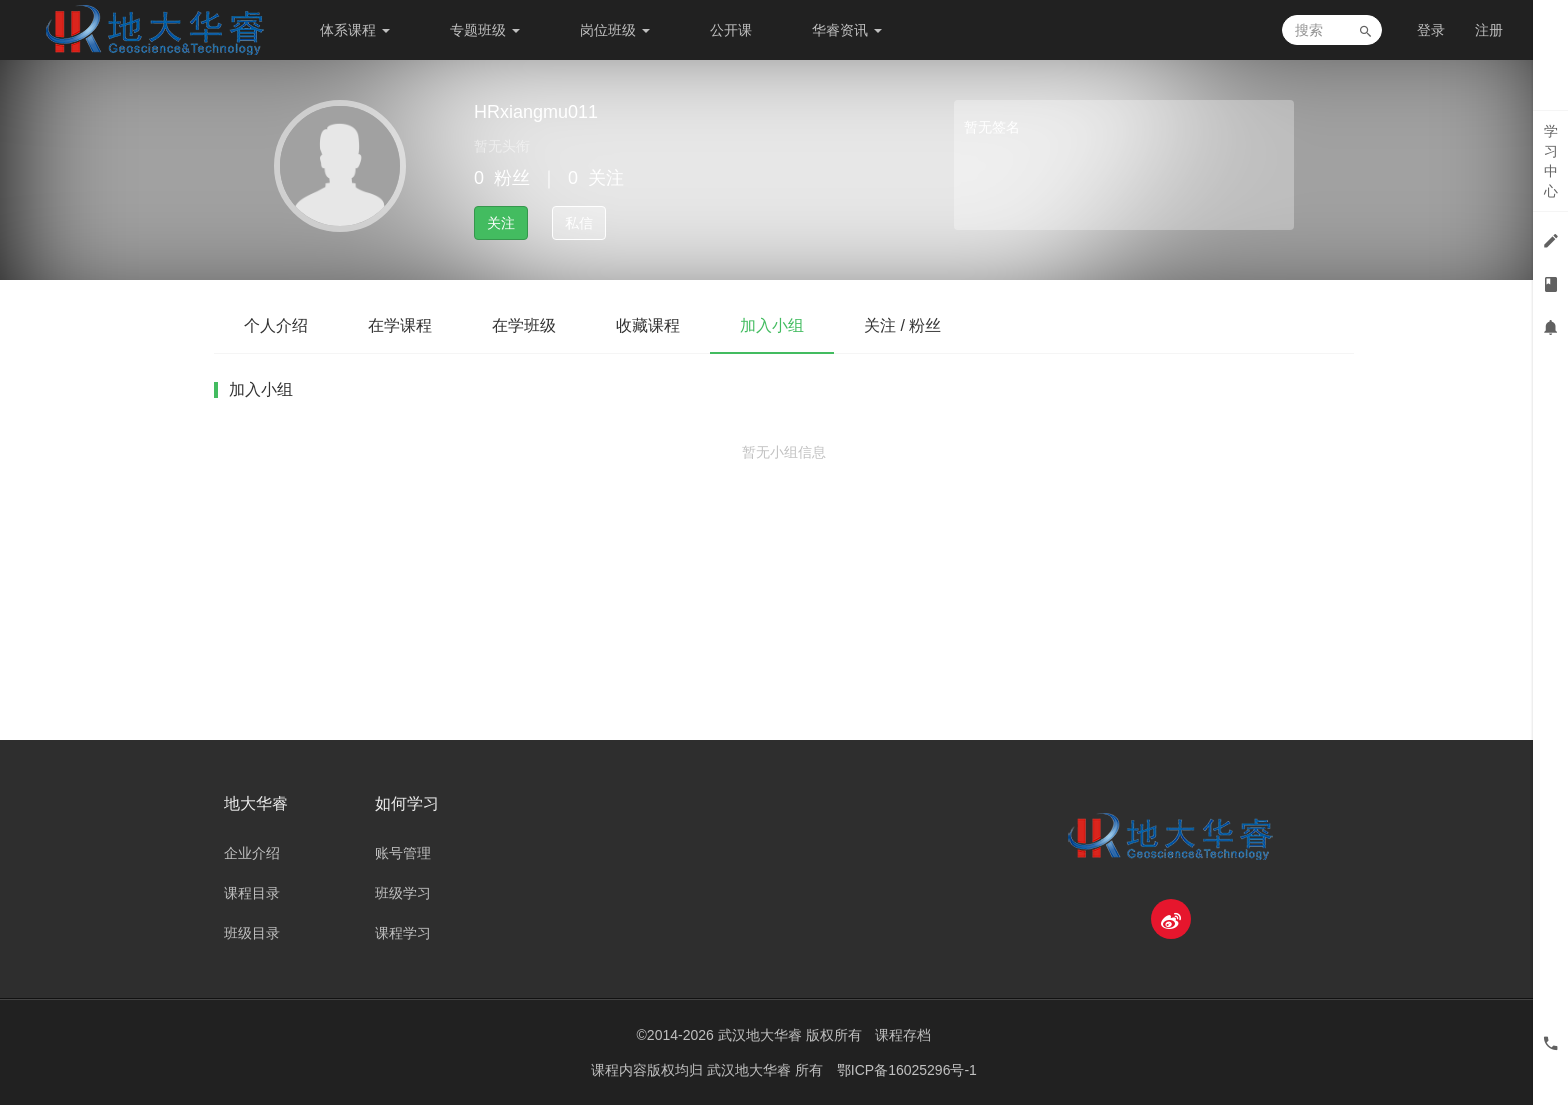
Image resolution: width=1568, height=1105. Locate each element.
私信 (579, 223)
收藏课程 (648, 325)
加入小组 (772, 325)
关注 (501, 223)
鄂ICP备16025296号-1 (907, 1070)
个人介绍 (276, 325)
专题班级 (485, 30)
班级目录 (252, 933)
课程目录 (252, 893)
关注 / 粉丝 (902, 325)
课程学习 (403, 933)
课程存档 (903, 1035)
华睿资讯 (847, 30)
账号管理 (403, 853)
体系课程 (355, 30)
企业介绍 (252, 853)
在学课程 (400, 325)
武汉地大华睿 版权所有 (790, 1035)
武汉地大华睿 (751, 1070)
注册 (1489, 30)
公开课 (731, 30)
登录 (1431, 30)
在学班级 (524, 325)
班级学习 (403, 893)
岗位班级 (615, 30)
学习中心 (1551, 161)
